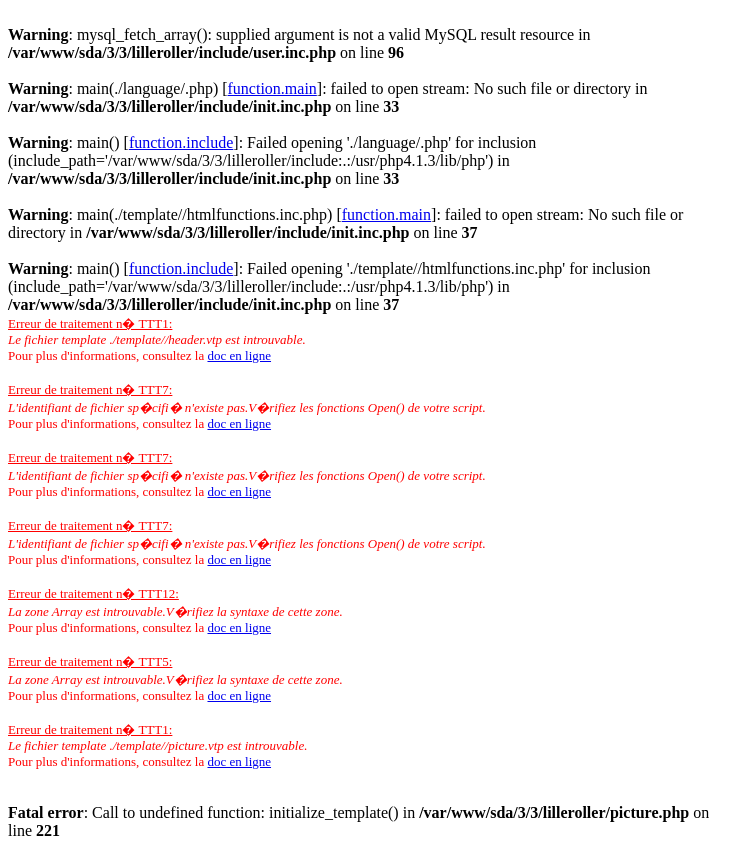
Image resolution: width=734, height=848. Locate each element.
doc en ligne (239, 355)
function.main (272, 88)
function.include (181, 142)
